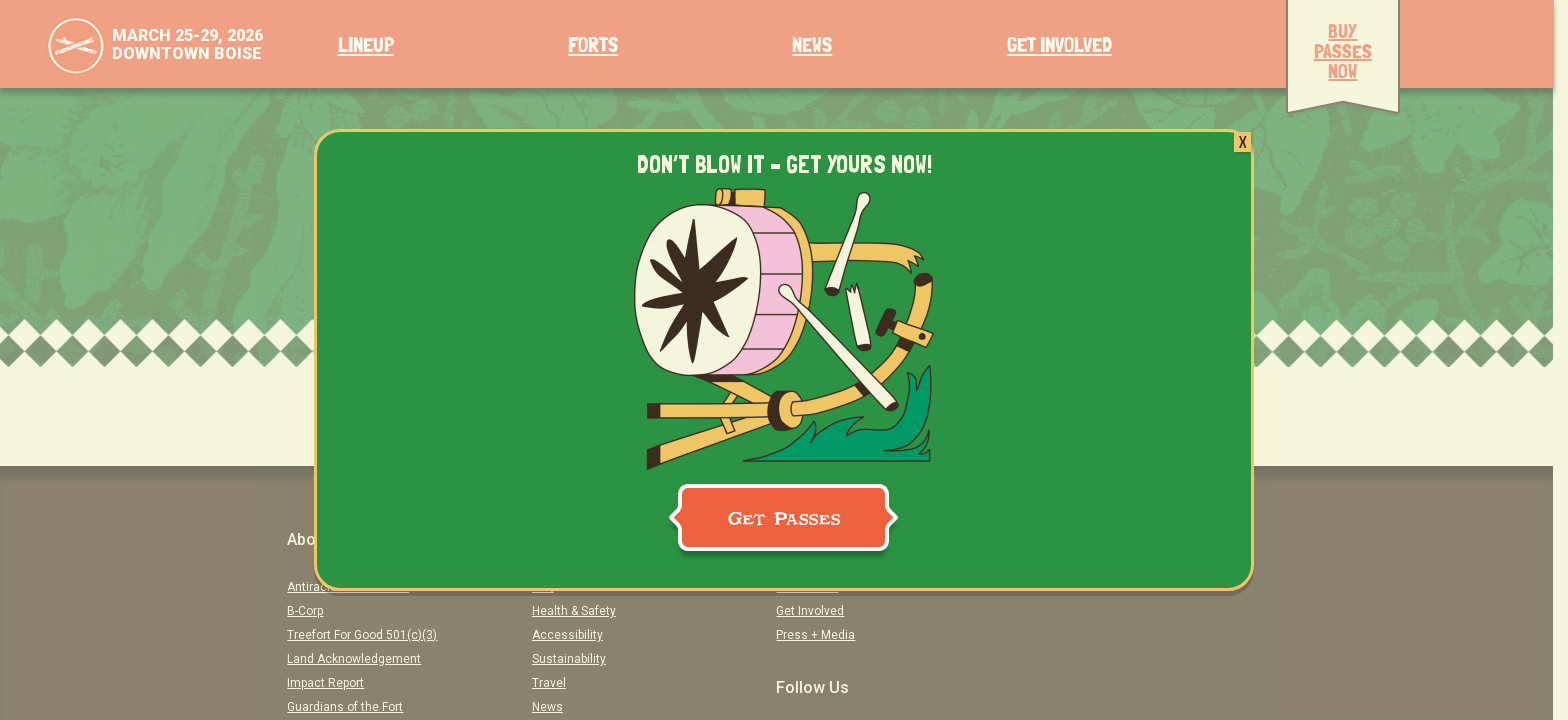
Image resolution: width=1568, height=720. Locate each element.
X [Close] (1242, 142)
